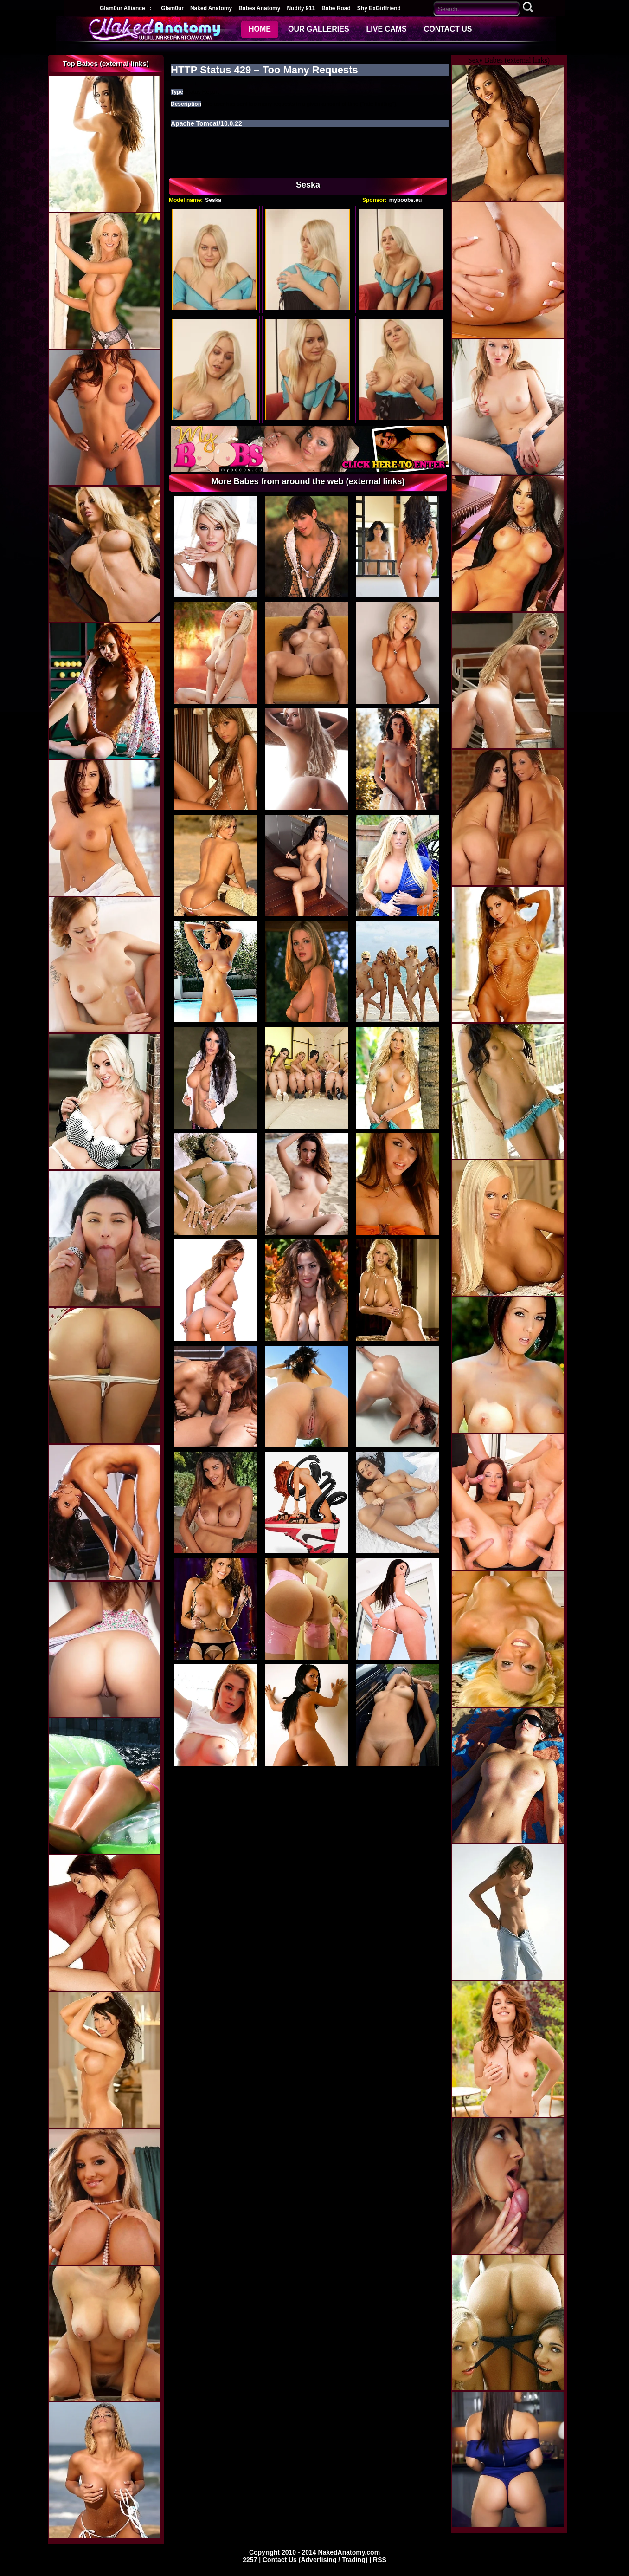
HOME (260, 29)
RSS (379, 2559)
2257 (251, 2559)
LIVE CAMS (386, 29)
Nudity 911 (301, 8)
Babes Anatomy (259, 8)
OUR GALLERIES (318, 29)
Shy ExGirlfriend (379, 8)
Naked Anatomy (211, 8)
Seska (213, 200)
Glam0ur (172, 8)
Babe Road (336, 8)
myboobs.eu (405, 200)
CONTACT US (448, 29)
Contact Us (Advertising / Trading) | (318, 2559)
